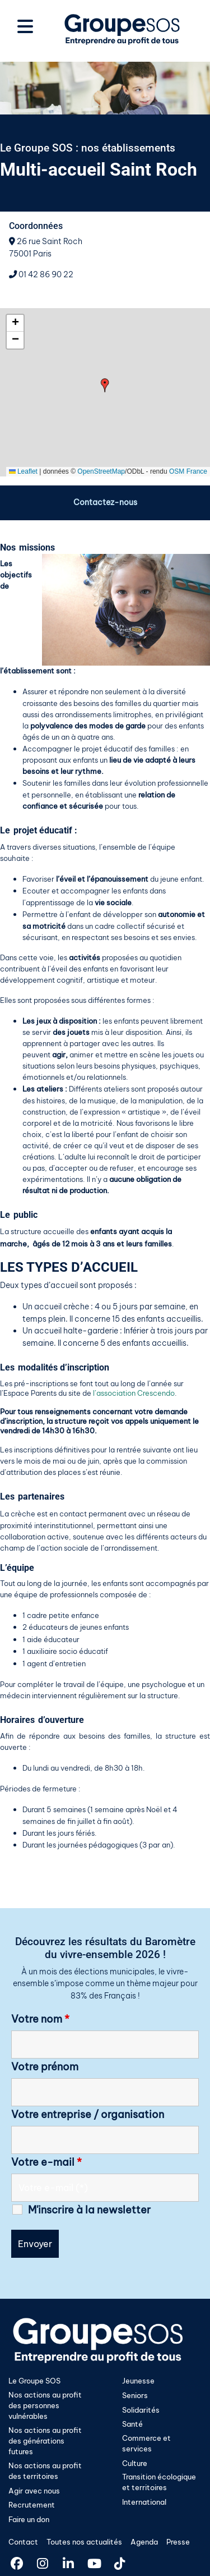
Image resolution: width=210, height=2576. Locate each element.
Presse (178, 2541)
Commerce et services (146, 2443)
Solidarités (141, 2409)
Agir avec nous (34, 2490)
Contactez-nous (105, 502)
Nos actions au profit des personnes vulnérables (45, 2405)
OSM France (188, 471)
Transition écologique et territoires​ (159, 2482)
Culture (134, 2463)
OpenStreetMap (101, 471)
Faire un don (28, 2519)
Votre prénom (44, 2067)
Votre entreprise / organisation (87, 2114)
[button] (105, 385)
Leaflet (23, 471)
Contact (23, 2541)
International (144, 2501)
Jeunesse (138, 2380)
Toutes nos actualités (84, 2541)
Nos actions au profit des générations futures (45, 2441)
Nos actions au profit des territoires (45, 2471)
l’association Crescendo (134, 1393)
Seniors (135, 2395)
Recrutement (31, 2504)
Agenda (144, 2541)
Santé (132, 2423)
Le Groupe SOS (34, 2380)
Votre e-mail (46, 2162)
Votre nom (40, 2019)
